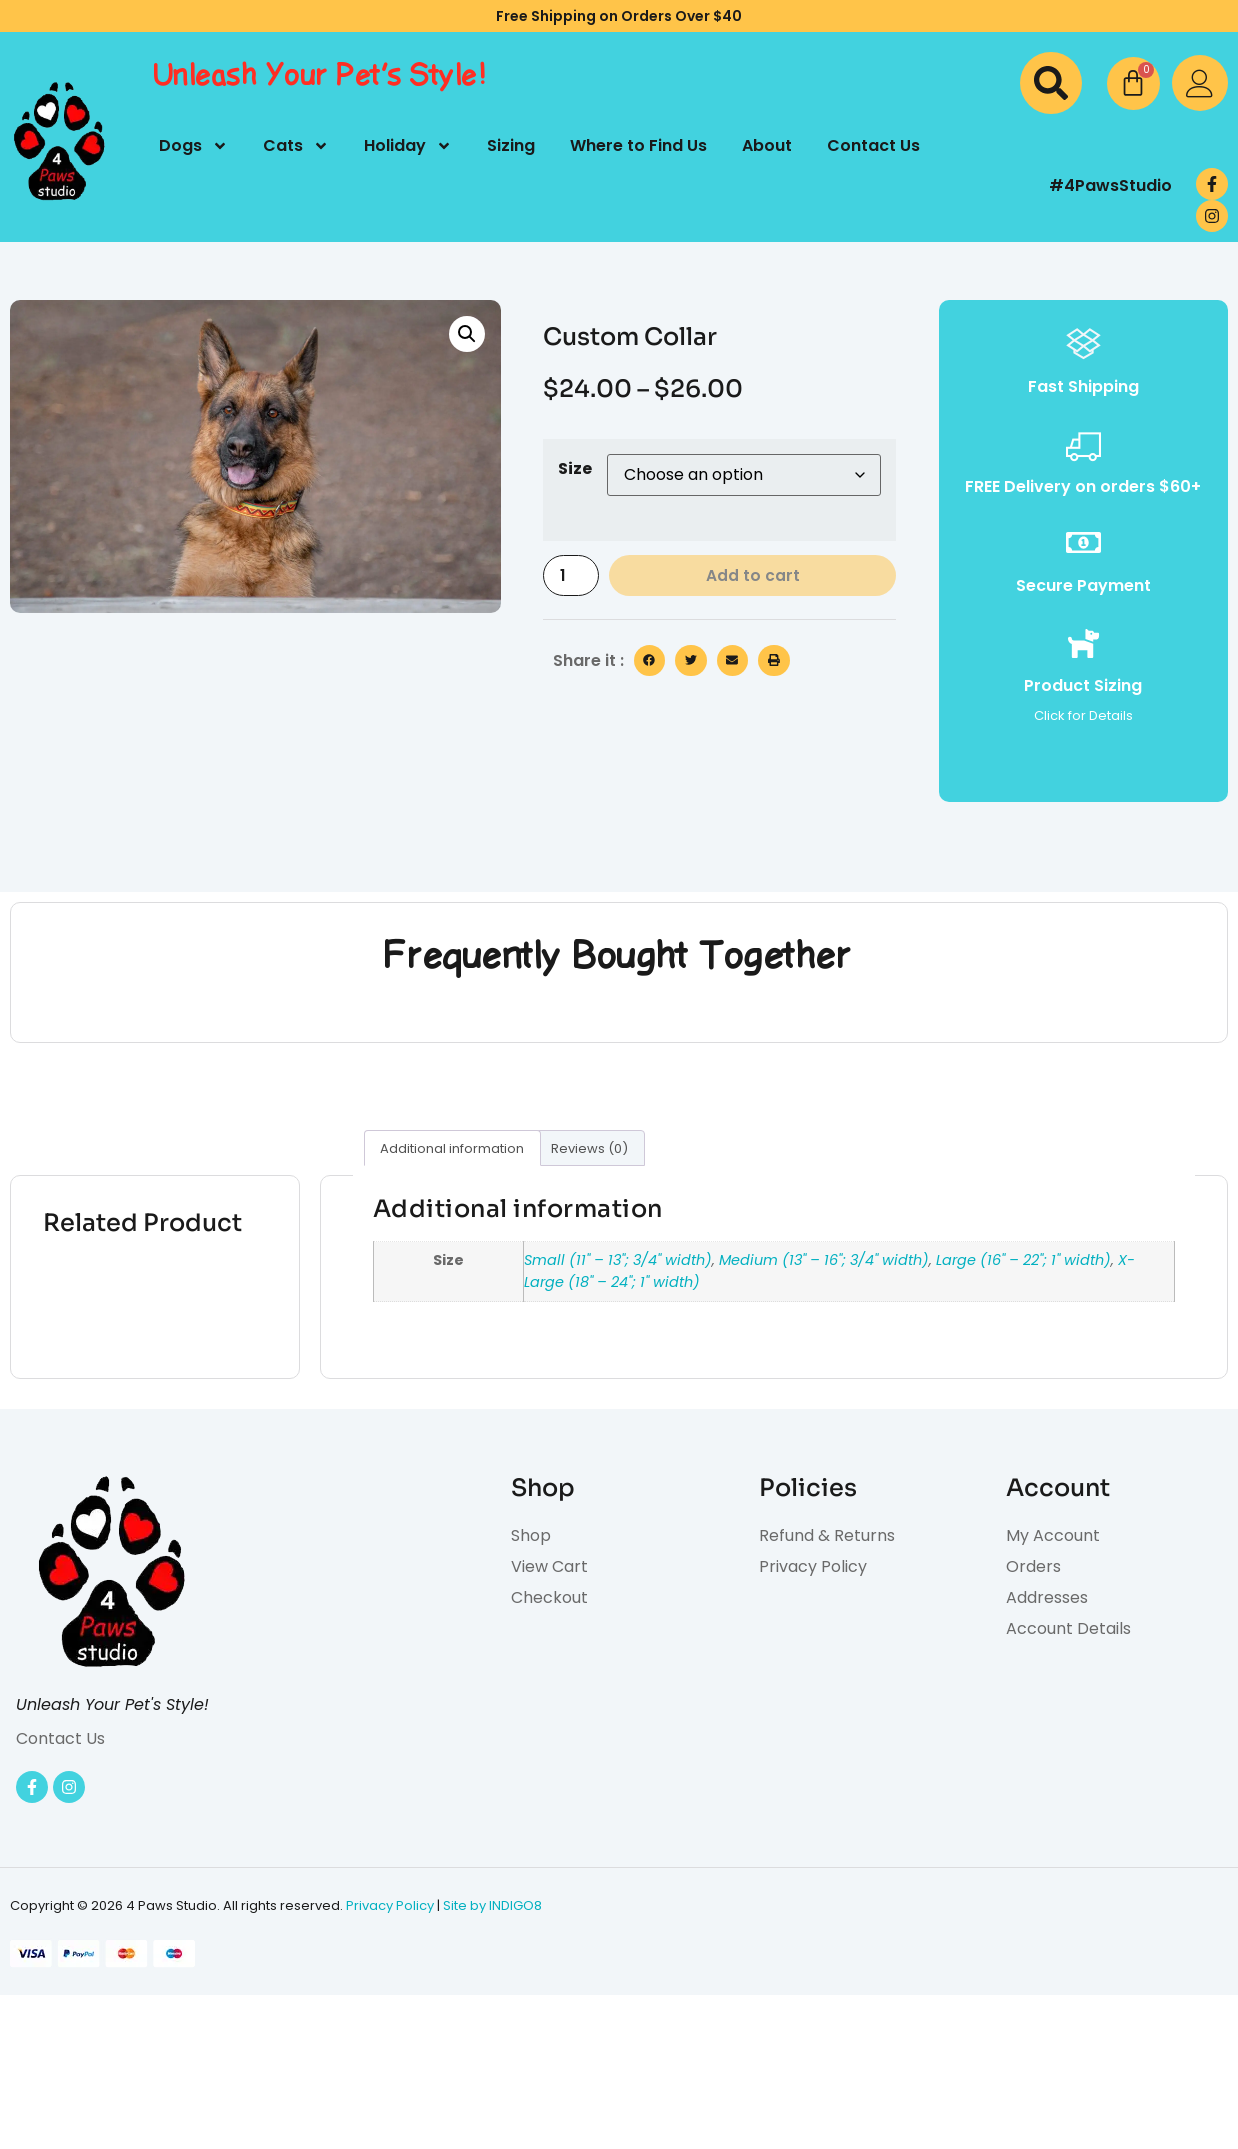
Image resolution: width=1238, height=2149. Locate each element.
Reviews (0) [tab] (589, 1148)
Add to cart (754, 576)
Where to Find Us (638, 145)
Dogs (193, 146)
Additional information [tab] (452, 1148)
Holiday (408, 146)
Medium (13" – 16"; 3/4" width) (824, 1260)
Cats (296, 146)
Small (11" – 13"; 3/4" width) (618, 1260)
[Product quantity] (572, 576)
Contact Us (873, 145)
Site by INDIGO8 (492, 1905)
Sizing (511, 145)
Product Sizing (1083, 685)
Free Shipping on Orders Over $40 (619, 16)
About (767, 145)
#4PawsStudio (1110, 185)
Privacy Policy (390, 1905)
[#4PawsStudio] (1020, 186)
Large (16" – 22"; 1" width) (1023, 1260)
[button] (1051, 83)
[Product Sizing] (1083, 642)
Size (575, 469)
